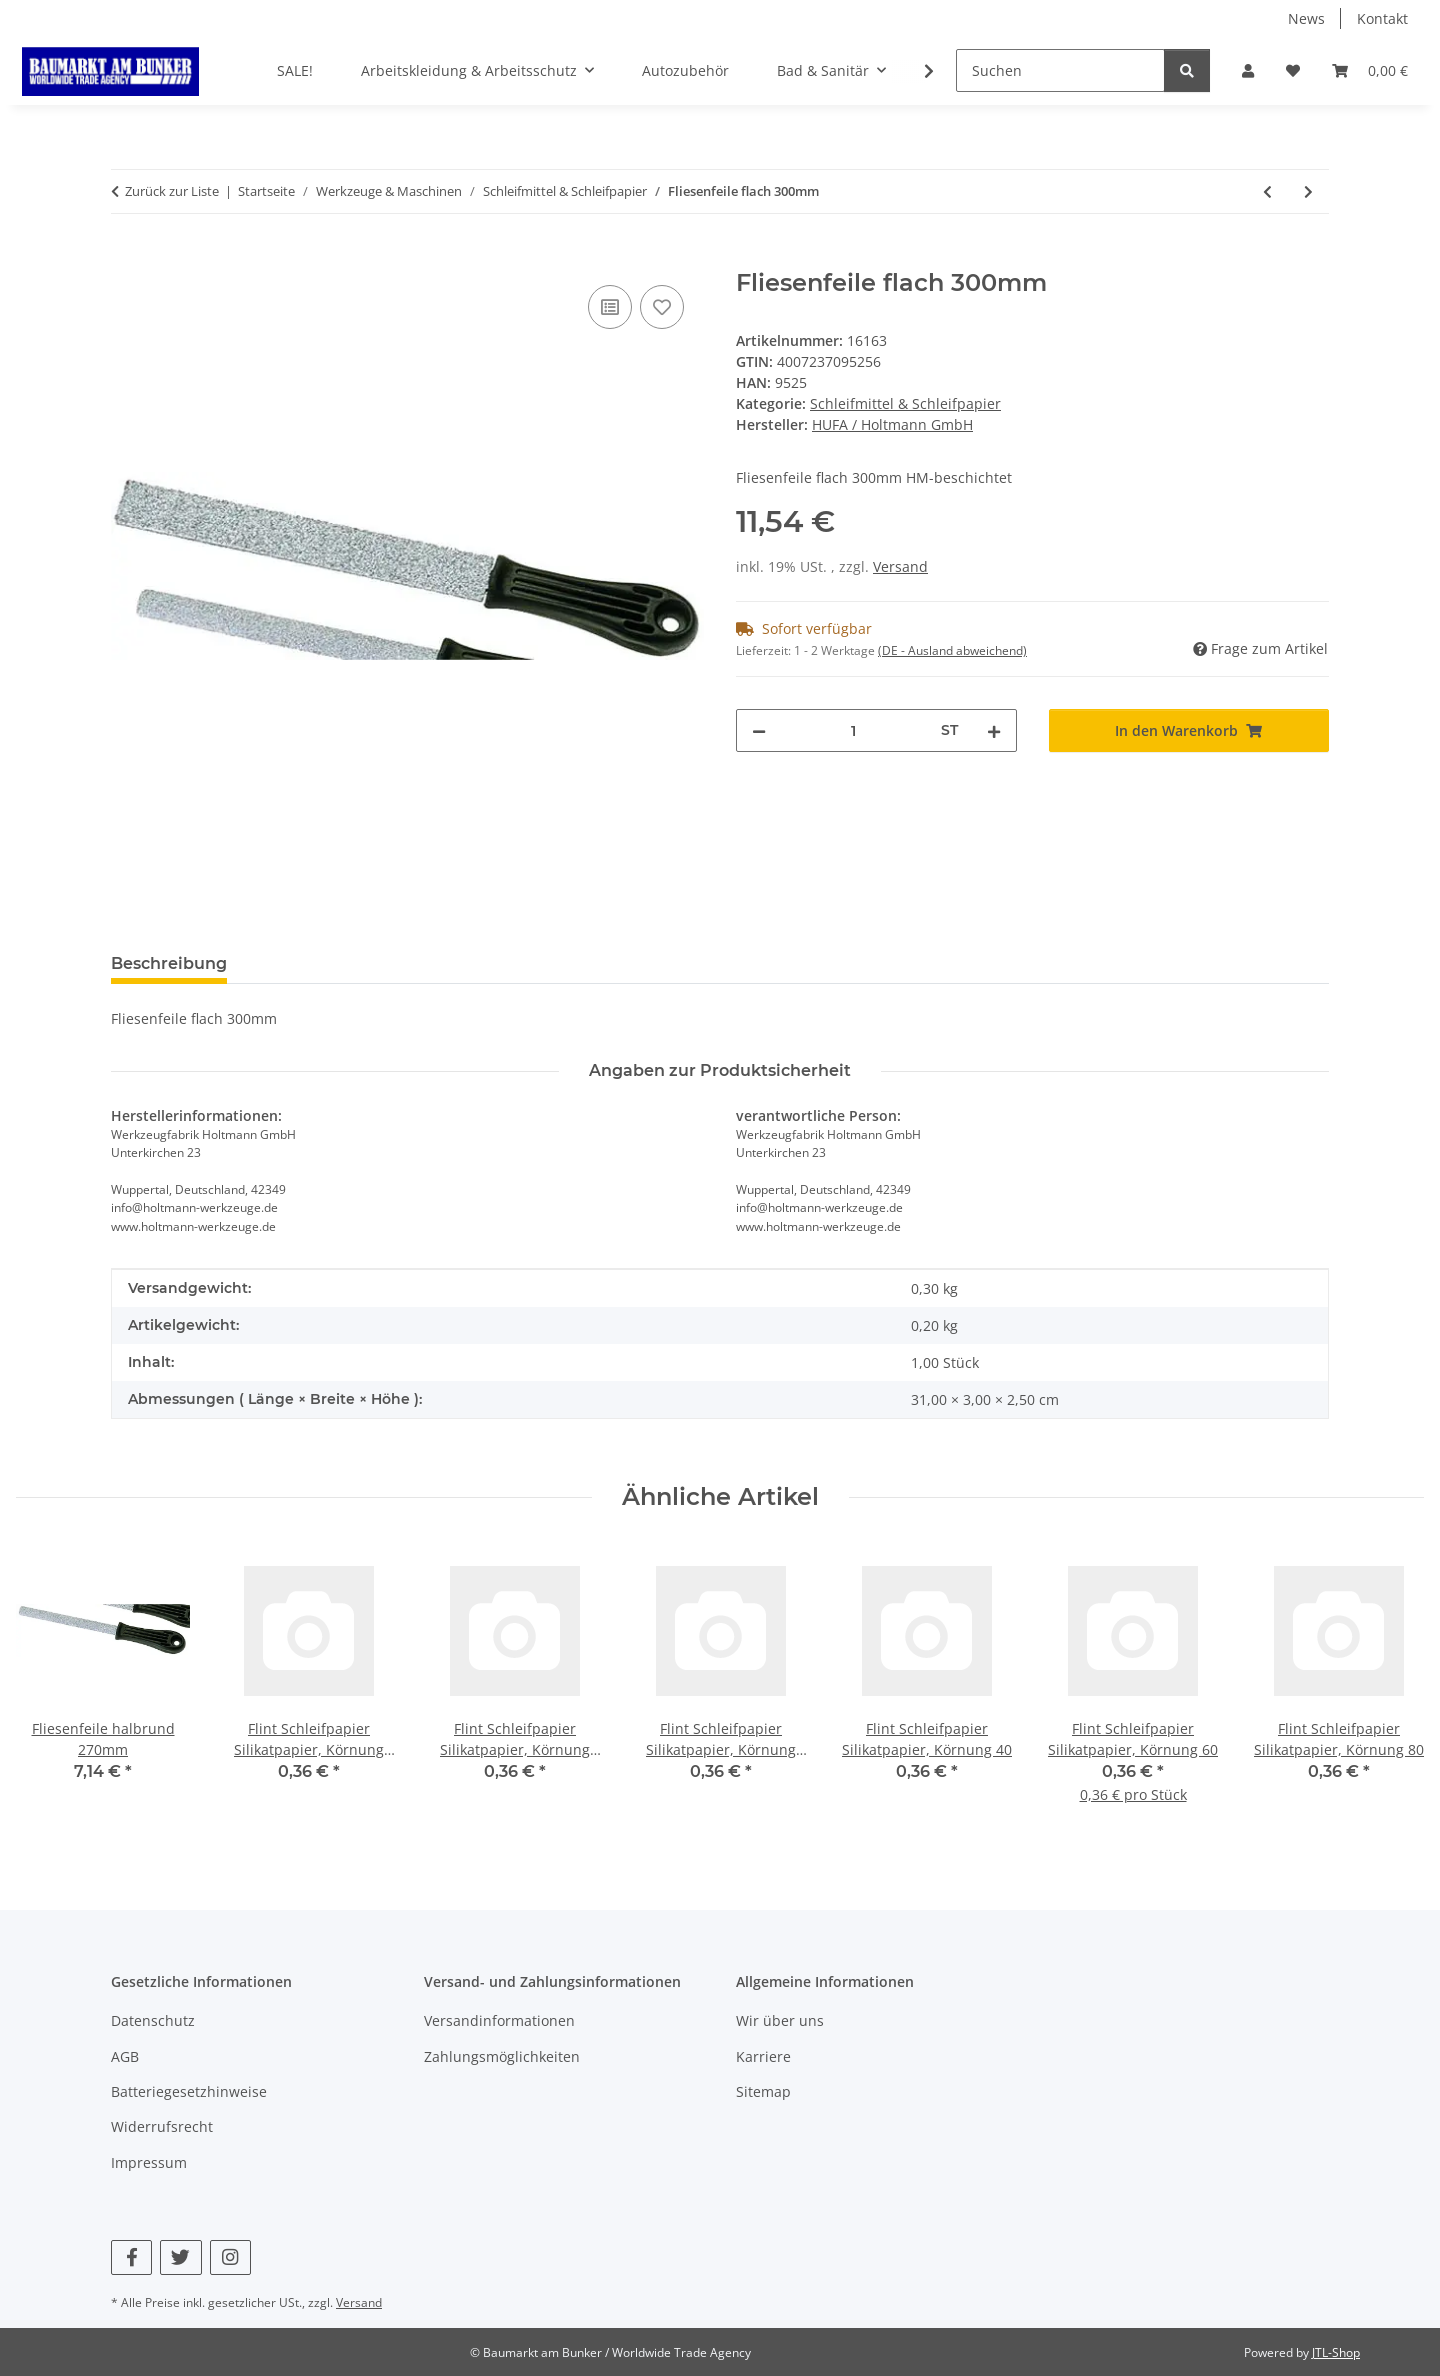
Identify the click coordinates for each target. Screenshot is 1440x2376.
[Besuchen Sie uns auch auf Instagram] (230, 2257)
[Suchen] (1060, 70)
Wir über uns (780, 2020)
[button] (1248, 70)
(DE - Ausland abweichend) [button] (952, 650)
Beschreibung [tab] (169, 963)
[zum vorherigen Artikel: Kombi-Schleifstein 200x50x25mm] (1267, 191)
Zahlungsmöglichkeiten (502, 2056)
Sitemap (763, 2091)
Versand (900, 566)
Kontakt (1382, 18)
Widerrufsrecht (162, 2126)
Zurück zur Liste (172, 191)
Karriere (763, 2056)
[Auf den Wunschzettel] (662, 307)
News (1306, 18)
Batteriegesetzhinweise (189, 2091)
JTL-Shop (1336, 2352)
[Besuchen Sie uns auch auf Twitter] (180, 2257)
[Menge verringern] (759, 730)
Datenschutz (153, 2020)
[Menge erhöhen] (994, 730)
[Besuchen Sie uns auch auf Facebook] (131, 2257)
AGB (125, 2056)
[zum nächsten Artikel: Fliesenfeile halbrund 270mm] (1308, 191)
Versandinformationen (499, 2020)
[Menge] (853, 730)
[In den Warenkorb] (127, 258)
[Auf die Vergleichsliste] (610, 307)
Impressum (149, 2162)
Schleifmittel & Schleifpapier (905, 403)
